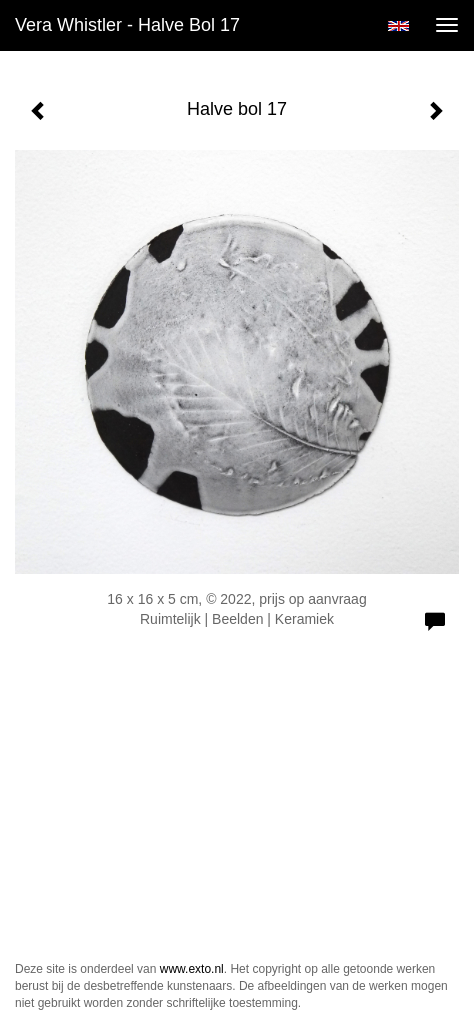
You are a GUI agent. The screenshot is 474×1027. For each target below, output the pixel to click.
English (398, 26)
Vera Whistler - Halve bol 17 (127, 25)
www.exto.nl (192, 969)
